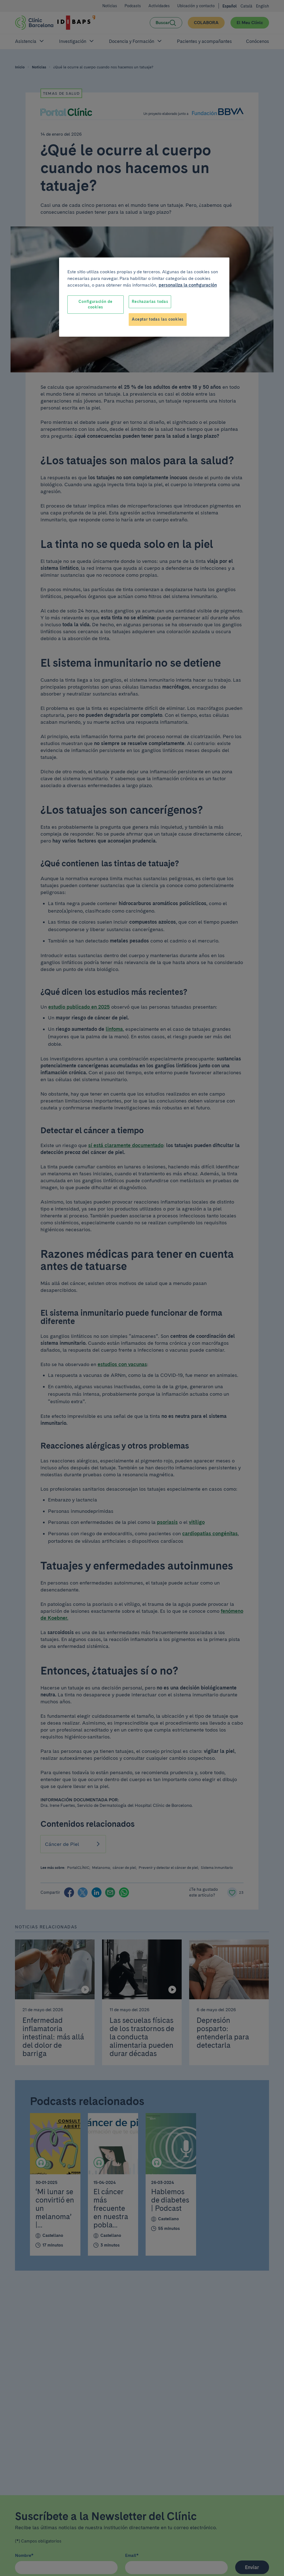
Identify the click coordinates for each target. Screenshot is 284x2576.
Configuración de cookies (95, 304)
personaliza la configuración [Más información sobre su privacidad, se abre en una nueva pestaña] (188, 285)
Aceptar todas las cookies (158, 319)
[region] (144, 296)
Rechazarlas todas (150, 301)
